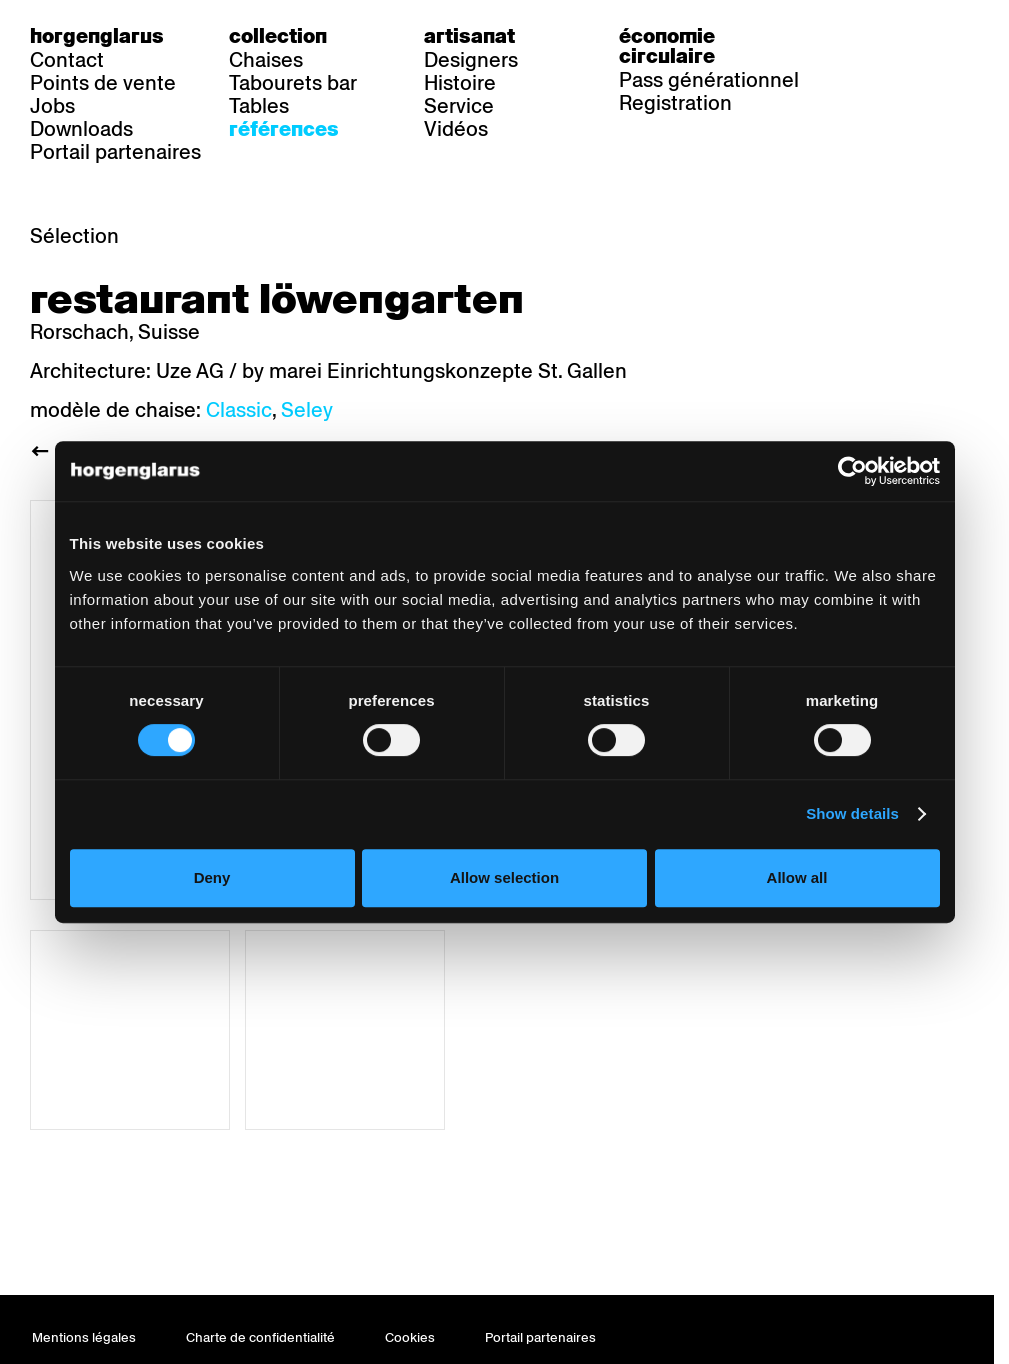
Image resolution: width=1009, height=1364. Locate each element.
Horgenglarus (97, 36)
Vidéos (456, 129)
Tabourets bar (293, 83)
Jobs (52, 106)
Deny (212, 877)
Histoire (460, 83)
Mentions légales (84, 1337)
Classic (239, 410)
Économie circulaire (667, 46)
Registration (675, 103)
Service (459, 106)
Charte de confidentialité (260, 1337)
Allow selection (504, 877)
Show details (852, 813)
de (871, 36)
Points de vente (103, 83)
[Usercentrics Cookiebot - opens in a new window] (852, 471)
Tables (259, 106)
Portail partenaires (115, 152)
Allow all (797, 877)
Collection (278, 36)
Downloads (81, 129)
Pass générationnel (709, 80)
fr (911, 36)
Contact (67, 60)
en (952, 36)
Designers (471, 60)
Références (284, 129)
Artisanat (469, 36)
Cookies (410, 1337)
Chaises (266, 60)
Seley (307, 410)
